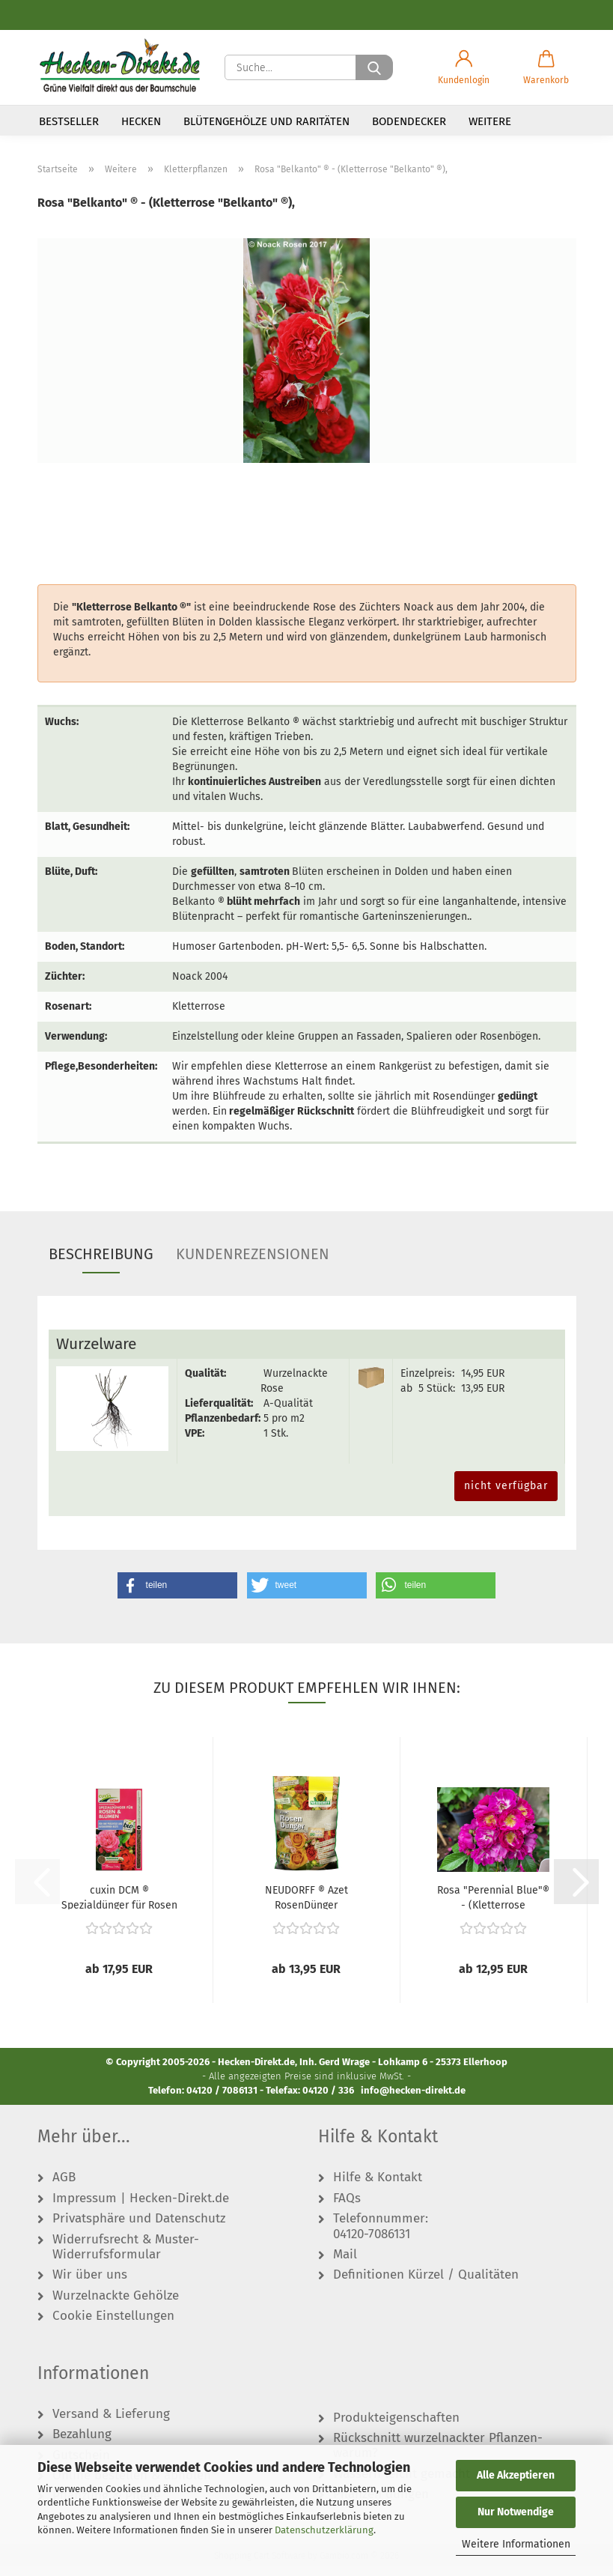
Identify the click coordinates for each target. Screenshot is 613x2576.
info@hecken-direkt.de (413, 2100)
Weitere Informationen (516, 2544)
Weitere (490, 121)
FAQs (347, 2208)
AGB (64, 2187)
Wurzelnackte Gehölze (115, 2305)
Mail (345, 2264)
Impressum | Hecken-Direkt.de (140, 2208)
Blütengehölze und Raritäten (266, 121)
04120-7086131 (371, 2244)
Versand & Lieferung (111, 2423)
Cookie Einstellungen (113, 2326)
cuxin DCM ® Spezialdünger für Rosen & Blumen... (119, 1907)
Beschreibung (101, 1264)
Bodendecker (409, 121)
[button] (464, 67)
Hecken (141, 121)
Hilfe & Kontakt (377, 2187)
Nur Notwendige (516, 2512)
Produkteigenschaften (396, 2427)
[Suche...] (374, 67)
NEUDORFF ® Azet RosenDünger (306, 1907)
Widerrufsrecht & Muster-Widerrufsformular (125, 2257)
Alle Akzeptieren (516, 2475)
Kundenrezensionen (252, 1264)
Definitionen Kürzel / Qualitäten (426, 2285)
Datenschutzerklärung (324, 2530)
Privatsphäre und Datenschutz (138, 2229)
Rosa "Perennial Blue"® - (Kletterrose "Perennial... (493, 1907)
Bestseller (69, 121)
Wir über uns (89, 2285)
